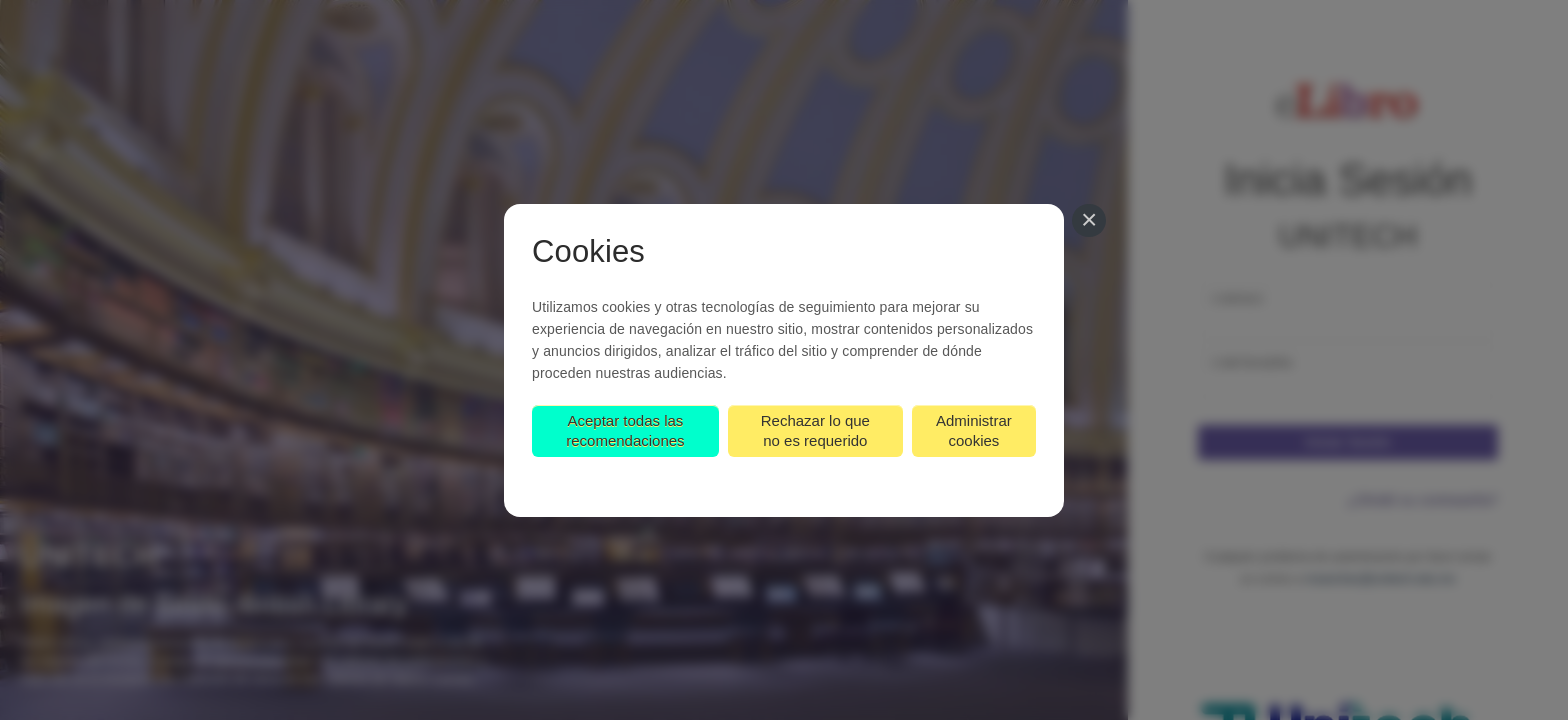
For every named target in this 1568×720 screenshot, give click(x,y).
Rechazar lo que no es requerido (815, 430)
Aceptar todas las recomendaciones (625, 430)
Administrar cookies (974, 430)
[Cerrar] (1089, 221)
